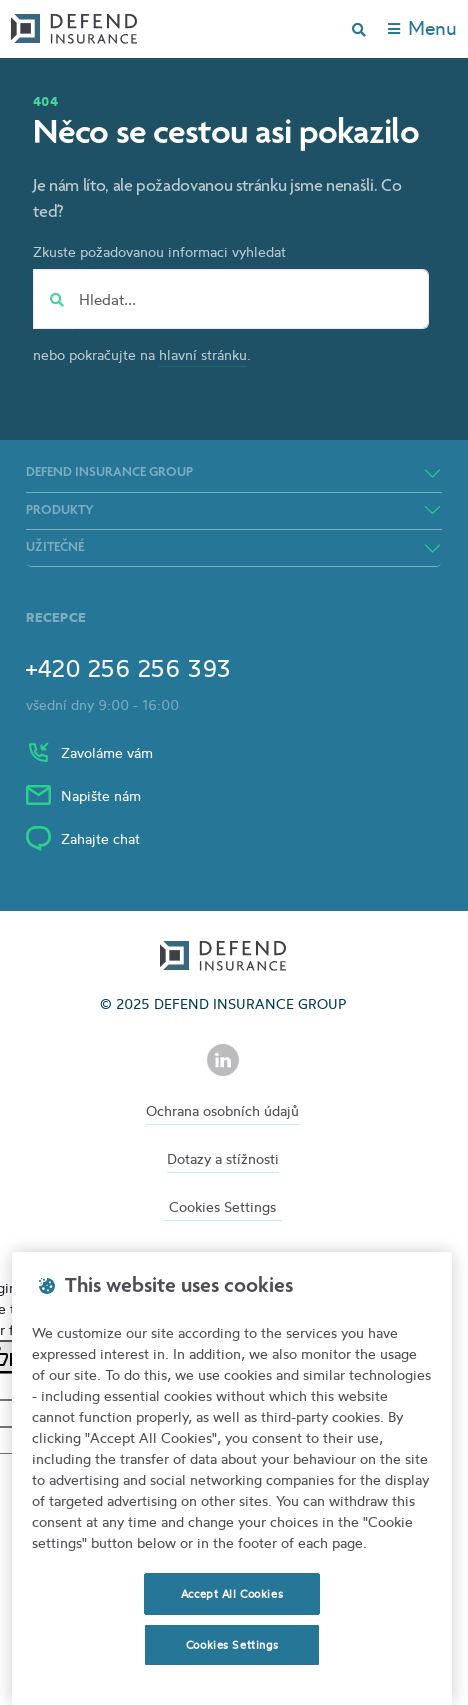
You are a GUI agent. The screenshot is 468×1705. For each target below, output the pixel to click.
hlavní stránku (203, 354)
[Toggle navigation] (422, 29)
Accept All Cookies (232, 1594)
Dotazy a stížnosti (223, 1158)
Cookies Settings (222, 1206)
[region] (232, 1478)
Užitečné (55, 548)
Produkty (60, 511)
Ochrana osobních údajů (222, 1110)
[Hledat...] (247, 299)
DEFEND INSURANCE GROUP (109, 473)
